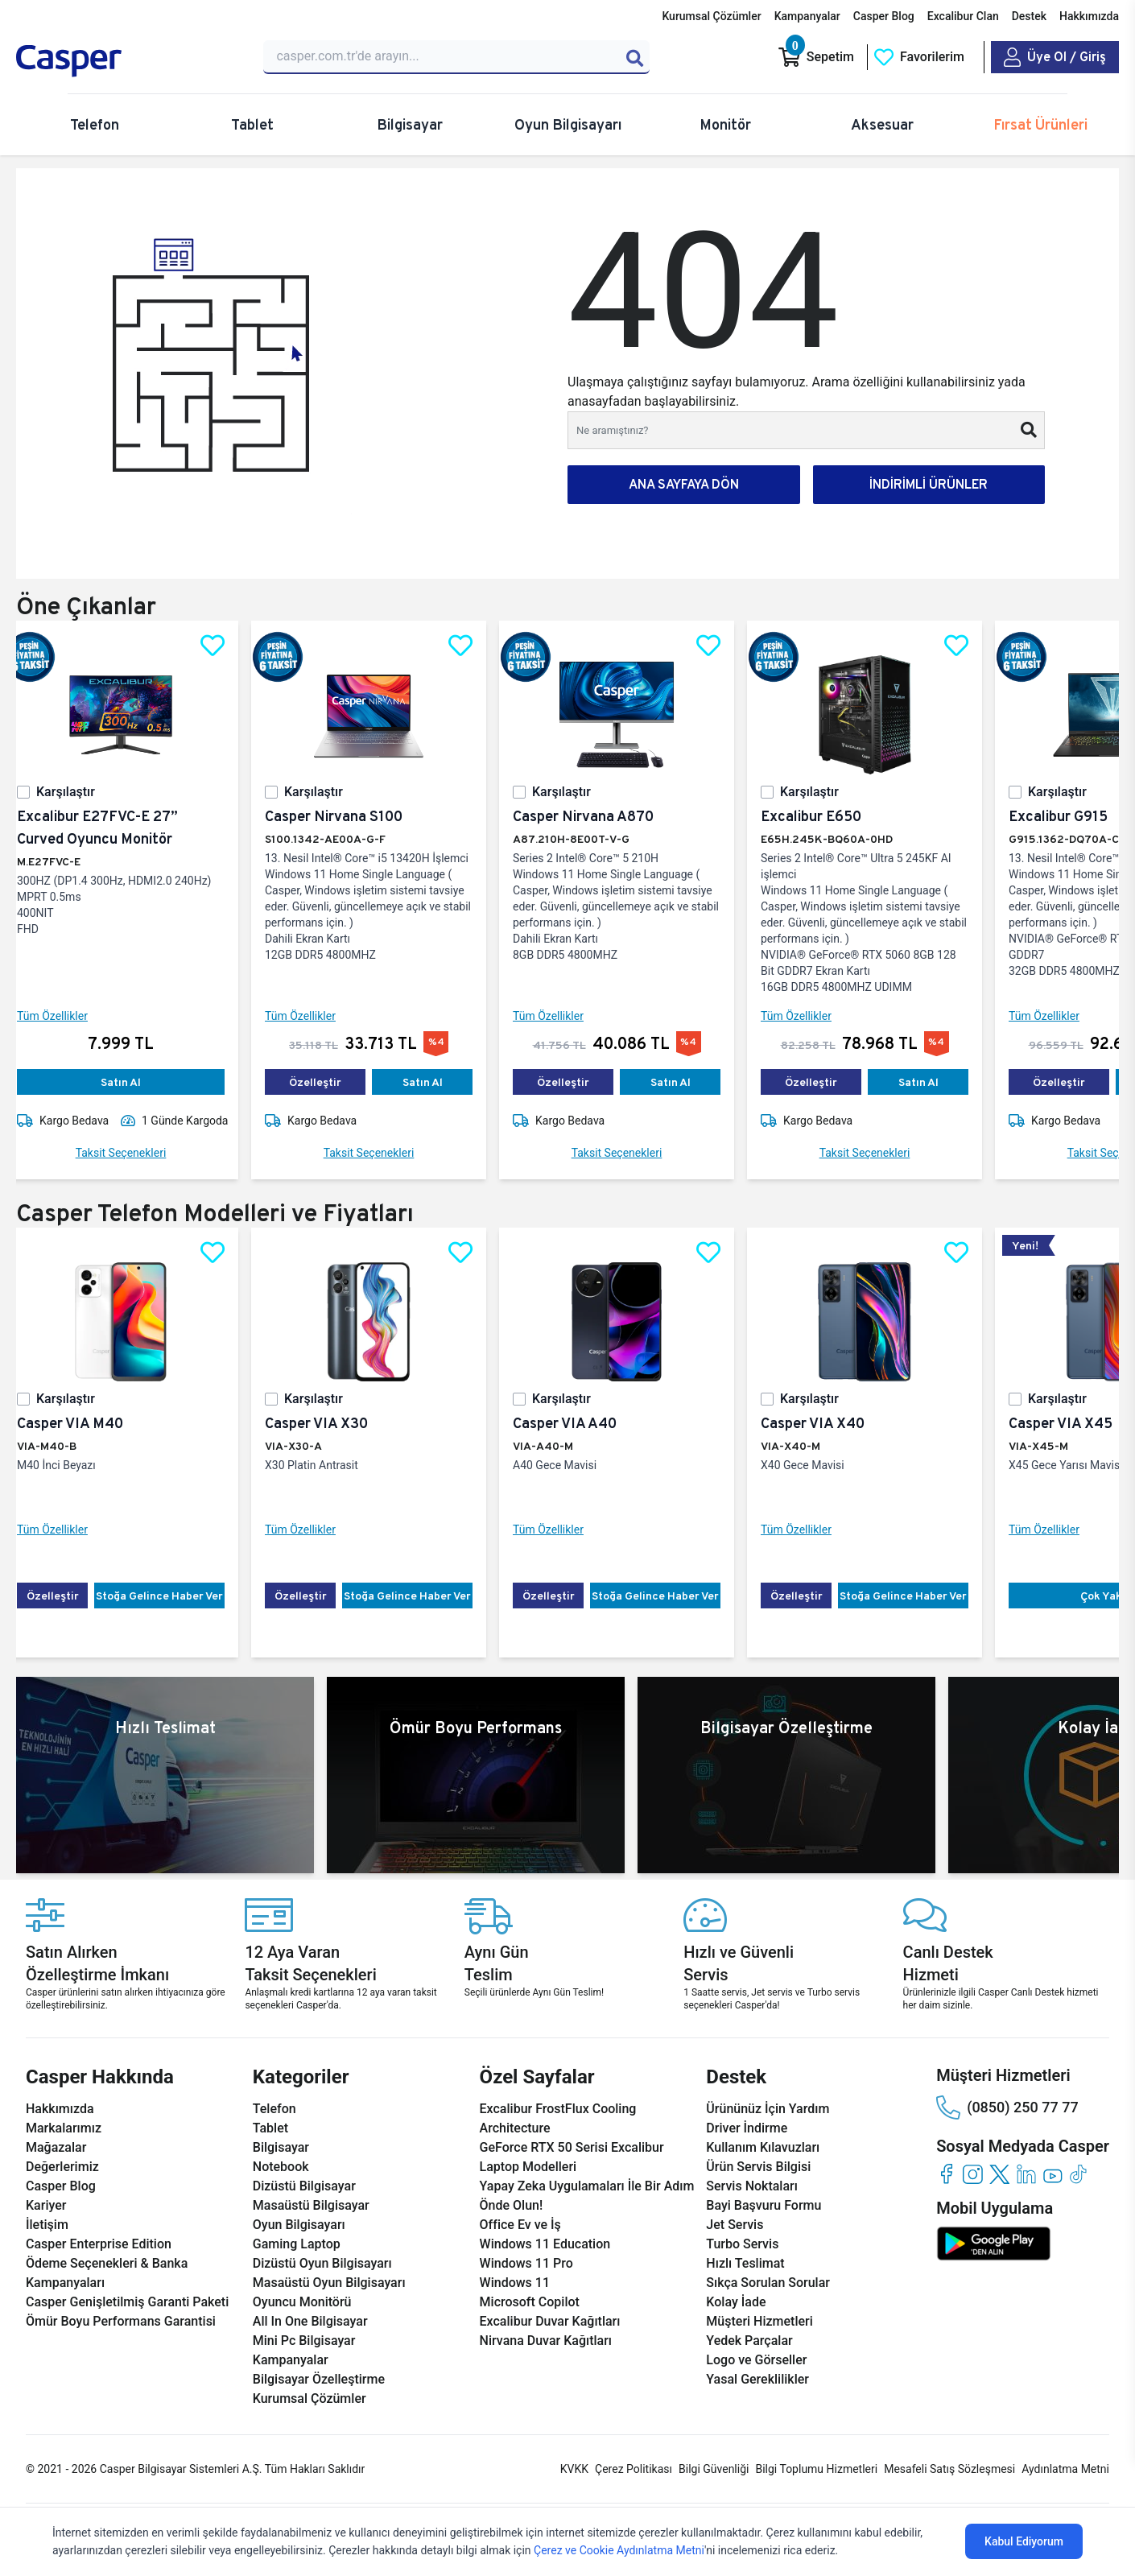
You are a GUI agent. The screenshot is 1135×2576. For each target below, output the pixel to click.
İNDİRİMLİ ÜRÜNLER (928, 484)
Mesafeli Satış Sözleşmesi (949, 2468)
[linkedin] (1026, 2174)
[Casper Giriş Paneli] (1055, 57)
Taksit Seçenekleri (134, 1152)
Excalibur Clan (963, 16)
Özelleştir (328, 1082)
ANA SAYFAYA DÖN (684, 484)
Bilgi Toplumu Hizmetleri (816, 2468)
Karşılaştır (78, 791)
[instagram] (973, 2174)
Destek (1029, 16)
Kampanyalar (807, 16)
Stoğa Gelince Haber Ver (172, 1595)
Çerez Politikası (633, 2468)
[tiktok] (1079, 2174)
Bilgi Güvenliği (714, 2468)
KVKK (574, 2468)
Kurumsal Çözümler (711, 16)
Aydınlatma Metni (1065, 2468)
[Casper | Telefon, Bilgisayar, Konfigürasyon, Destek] (130, 61)
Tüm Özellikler (65, 1015)
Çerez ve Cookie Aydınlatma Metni (619, 2550)
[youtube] (1052, 2174)
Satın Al (134, 1082)
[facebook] (946, 2174)
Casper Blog (883, 16)
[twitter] (999, 2174)
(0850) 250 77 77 (1007, 2107)
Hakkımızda (1089, 16)
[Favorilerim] (919, 57)
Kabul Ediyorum (1023, 2541)
